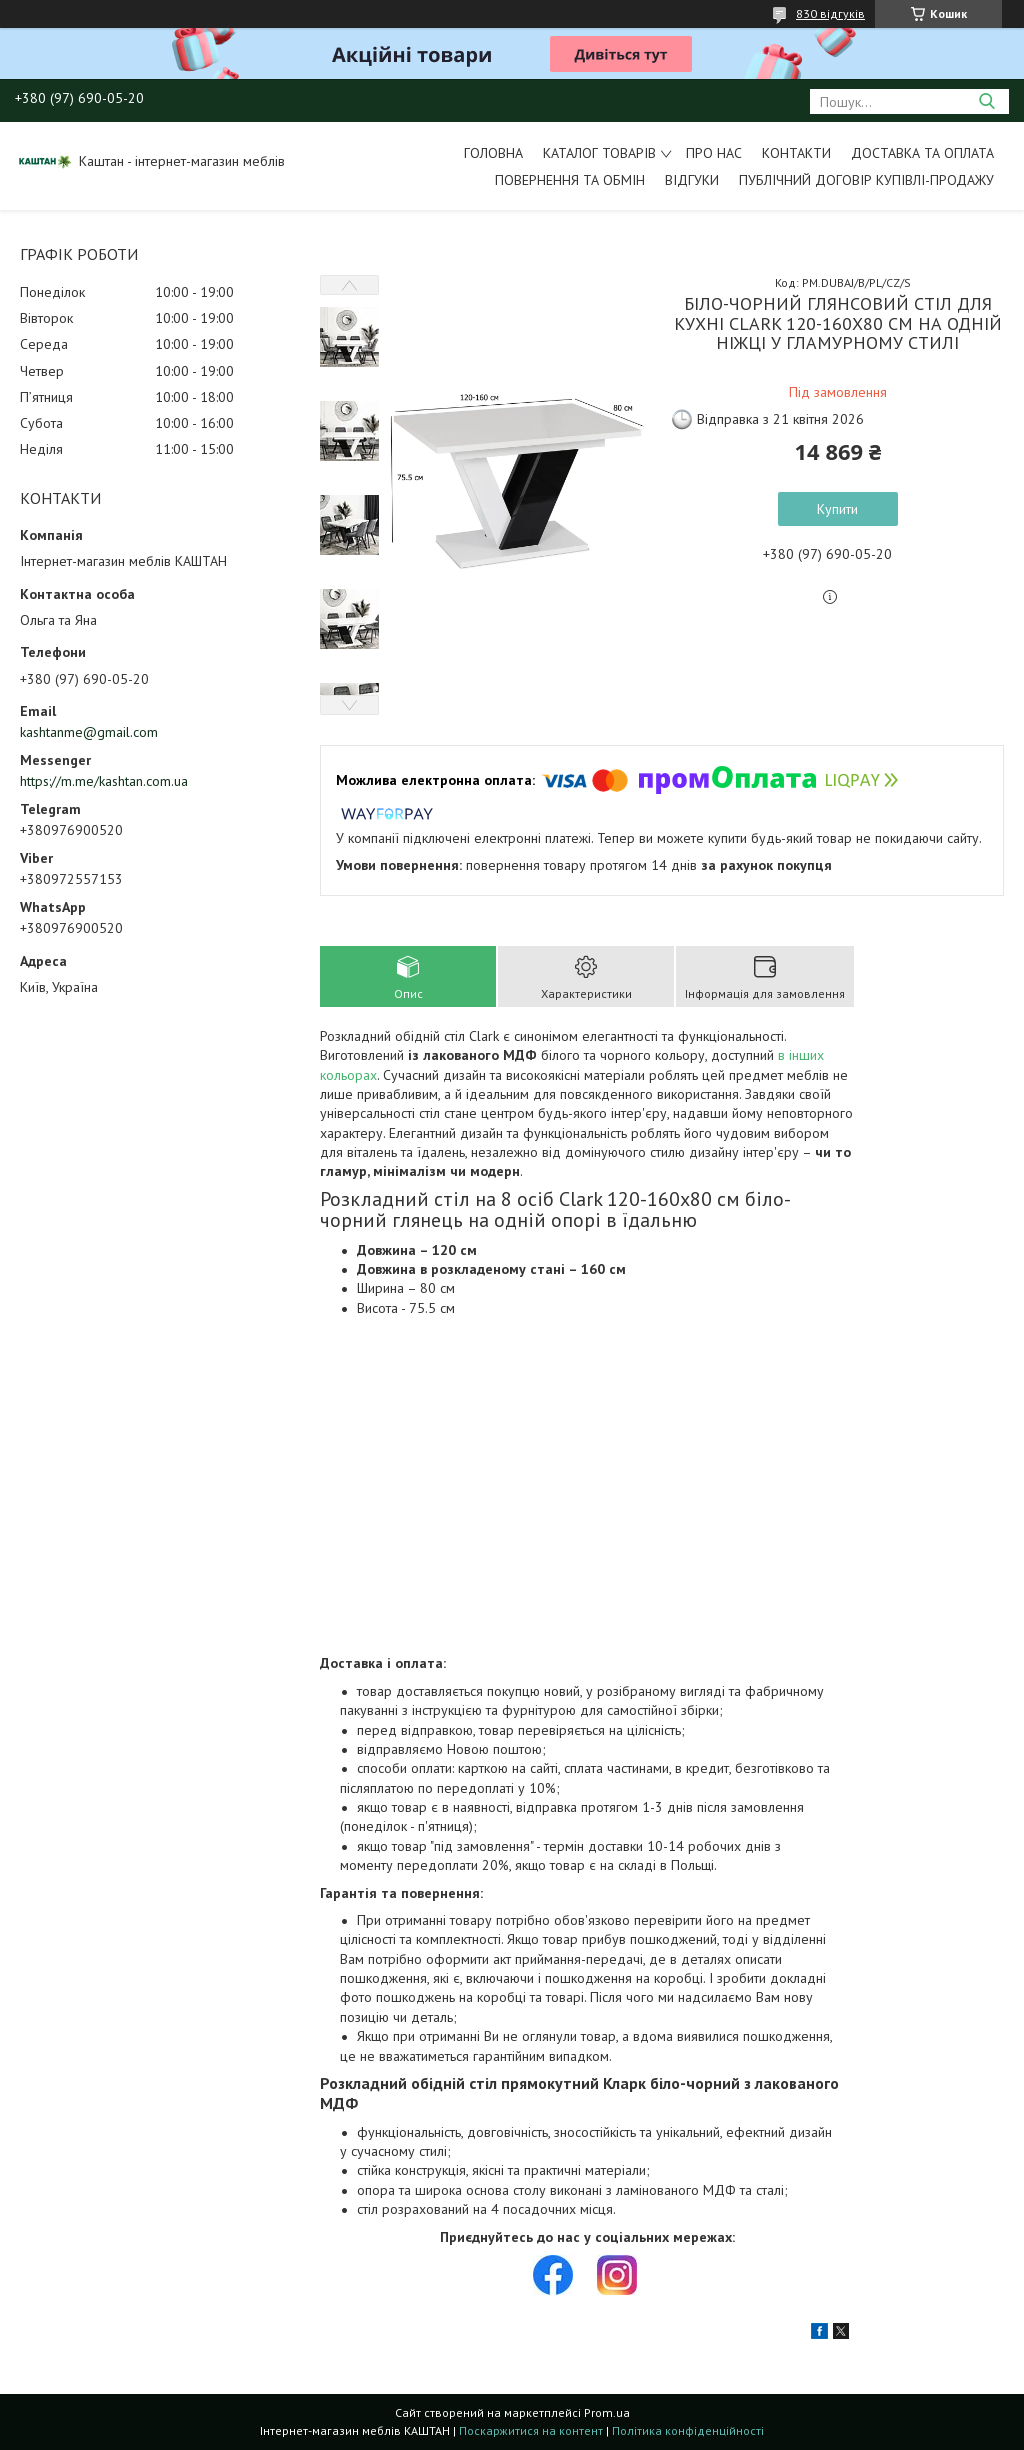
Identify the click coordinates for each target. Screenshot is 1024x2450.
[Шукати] (986, 101)
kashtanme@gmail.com (89, 732)
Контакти (796, 153)
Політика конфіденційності (688, 2430)
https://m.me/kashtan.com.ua (104, 781)
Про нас (714, 153)
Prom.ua (607, 2412)
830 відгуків (830, 13)
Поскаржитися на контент (531, 2430)
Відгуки (692, 180)
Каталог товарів (599, 153)
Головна (493, 153)
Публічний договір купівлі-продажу (866, 180)
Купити (837, 509)
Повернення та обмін (570, 180)
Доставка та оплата (922, 153)
